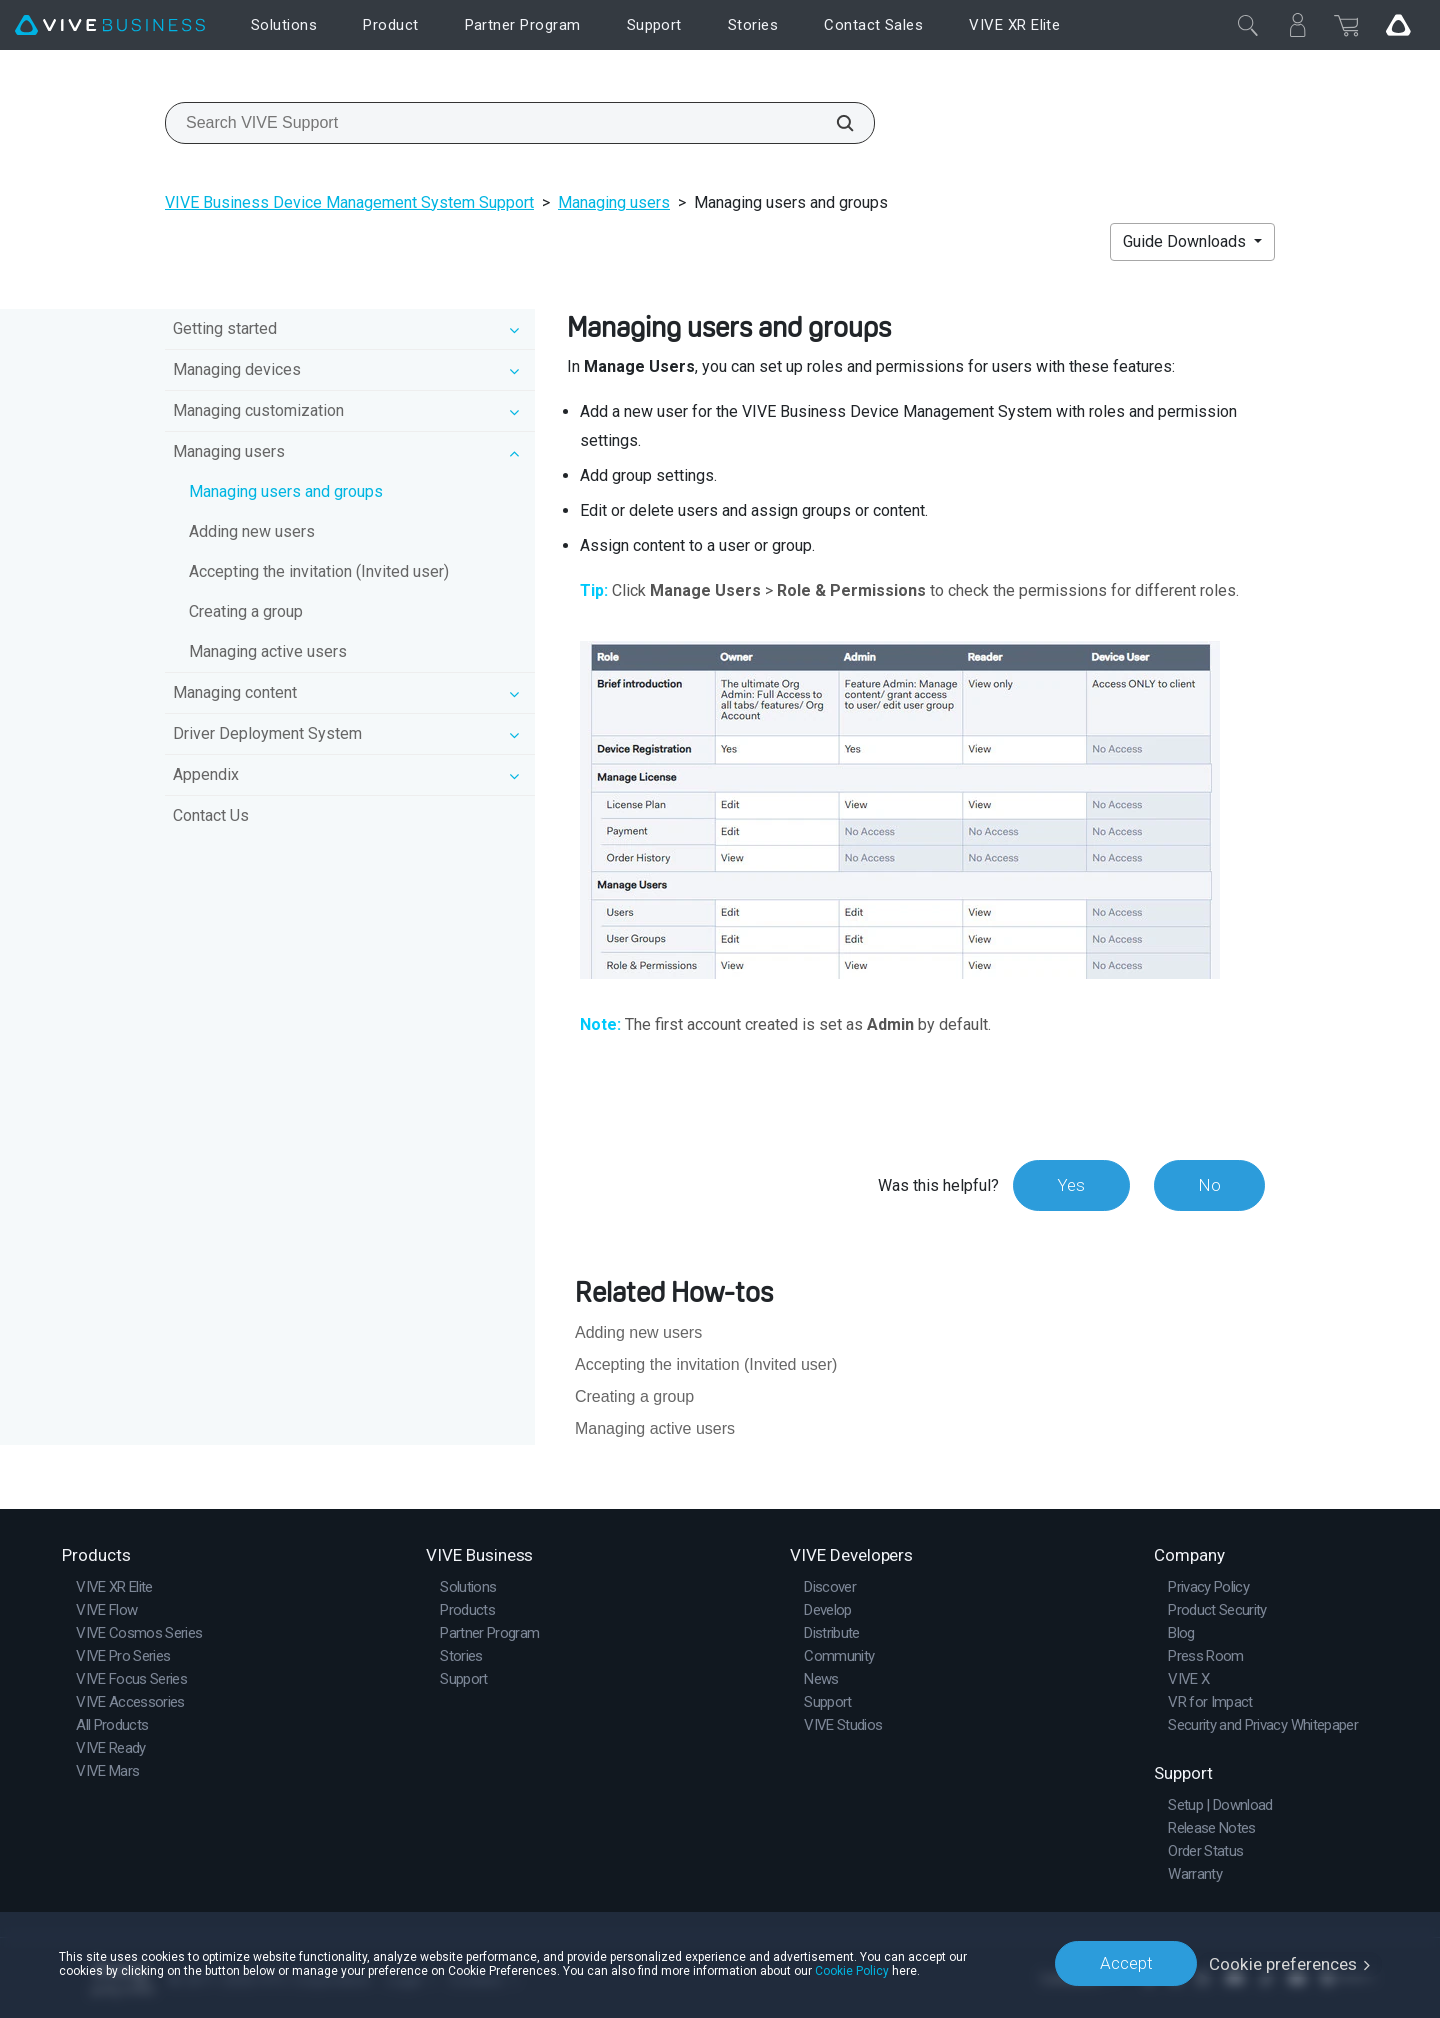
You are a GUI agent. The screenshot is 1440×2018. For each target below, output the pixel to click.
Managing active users (268, 651)
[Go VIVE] (1398, 25)
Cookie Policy (852, 1970)
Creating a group (246, 611)
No (1208, 1185)
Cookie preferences (1283, 1963)
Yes (1069, 1185)
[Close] (1248, 25)
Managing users (614, 202)
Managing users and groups (286, 491)
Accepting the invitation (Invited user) (319, 571)
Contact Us (211, 815)
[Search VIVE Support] (834, 123)
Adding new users (252, 531)
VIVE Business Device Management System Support (349, 202)
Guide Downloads (1186, 241)
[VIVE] (110, 25)
